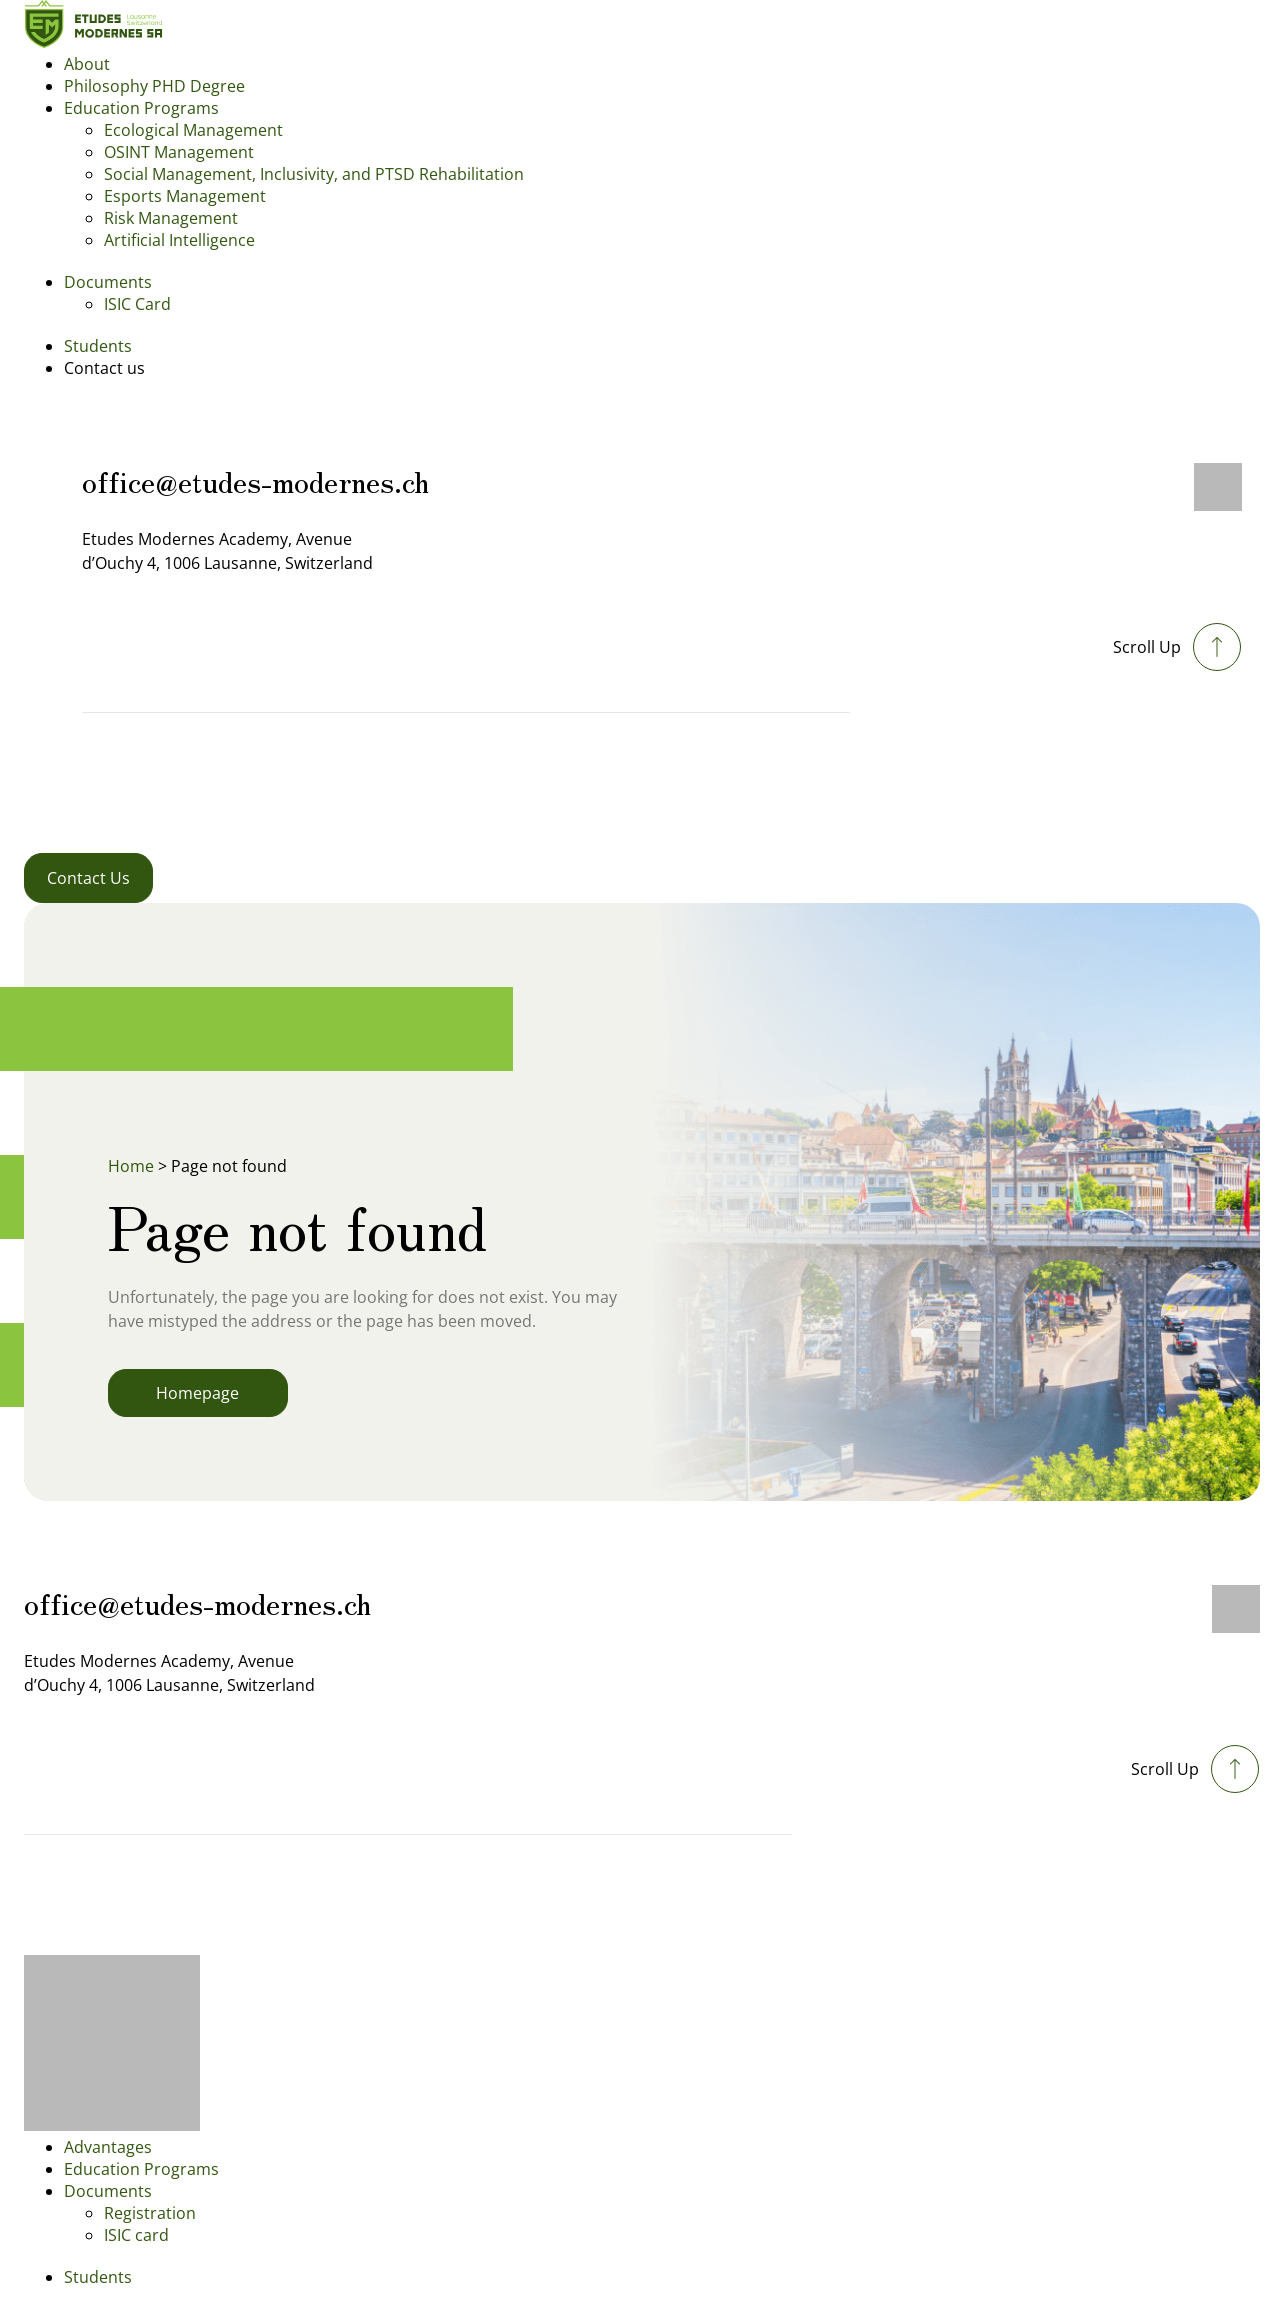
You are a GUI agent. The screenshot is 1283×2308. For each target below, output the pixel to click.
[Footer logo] (112, 2125)
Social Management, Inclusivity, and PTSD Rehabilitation (314, 174)
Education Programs (141, 108)
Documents (108, 282)
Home (131, 1166)
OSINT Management (179, 152)
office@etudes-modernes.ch (255, 480)
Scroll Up (1147, 647)
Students (98, 346)
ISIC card (136, 2235)
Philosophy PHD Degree (154, 86)
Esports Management (185, 196)
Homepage (197, 1393)
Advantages (108, 2147)
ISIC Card (137, 304)
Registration (150, 2213)
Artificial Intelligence (179, 240)
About (87, 64)
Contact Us (88, 878)
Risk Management (171, 218)
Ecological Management (193, 130)
